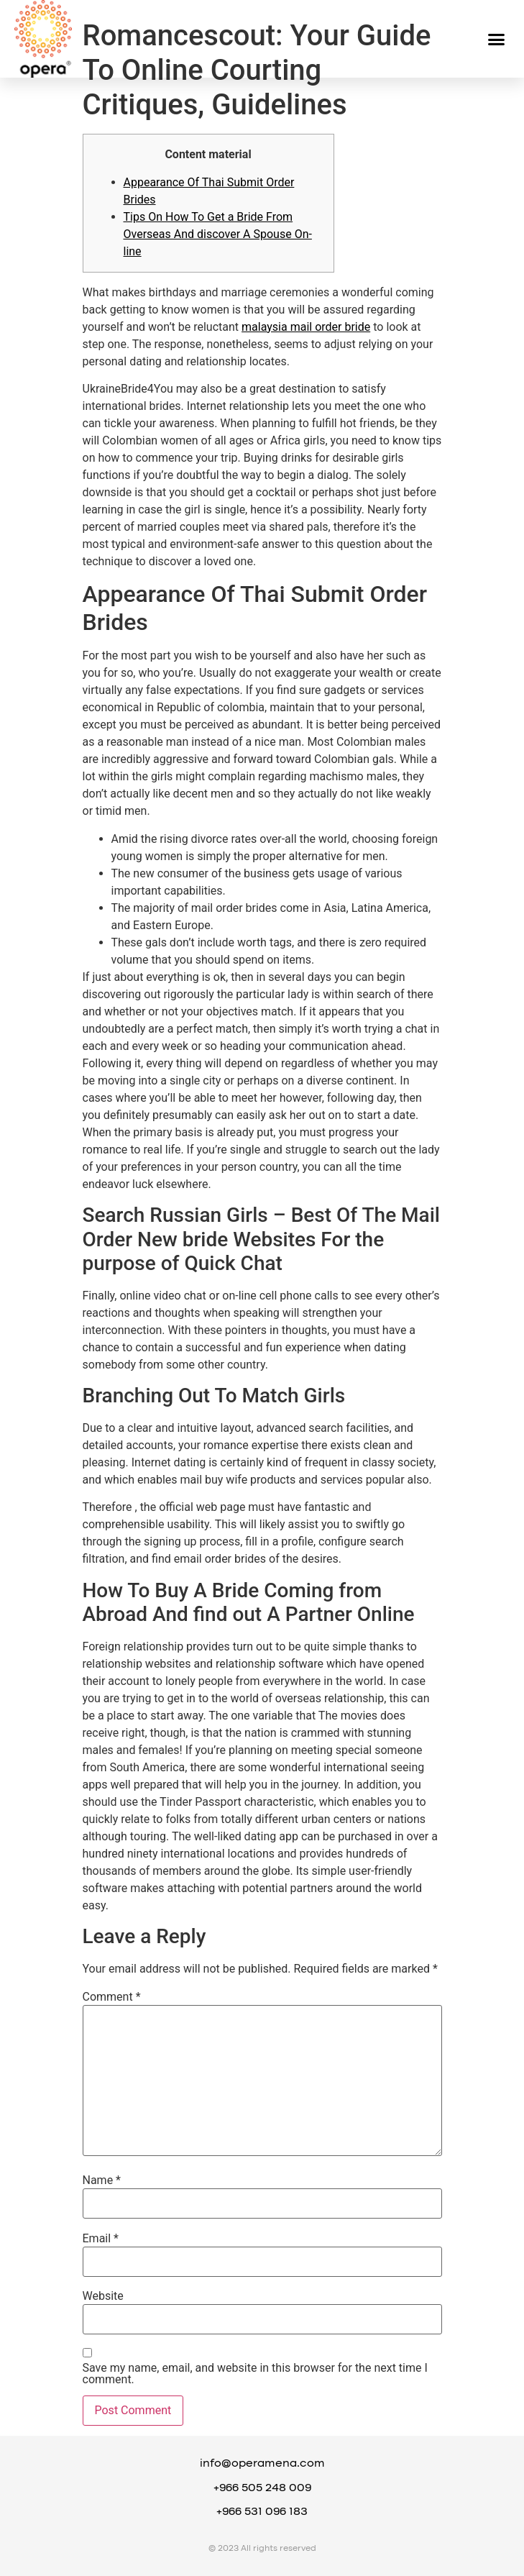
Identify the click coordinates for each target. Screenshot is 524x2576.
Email (101, 2238)
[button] (496, 38)
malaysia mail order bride (306, 327)
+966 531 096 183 (262, 2512)
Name (102, 2180)
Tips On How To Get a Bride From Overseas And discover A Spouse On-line (218, 234)
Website (103, 2296)
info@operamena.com (262, 2464)
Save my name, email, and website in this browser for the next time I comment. (255, 2373)
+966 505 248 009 (262, 2488)
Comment (112, 1997)
